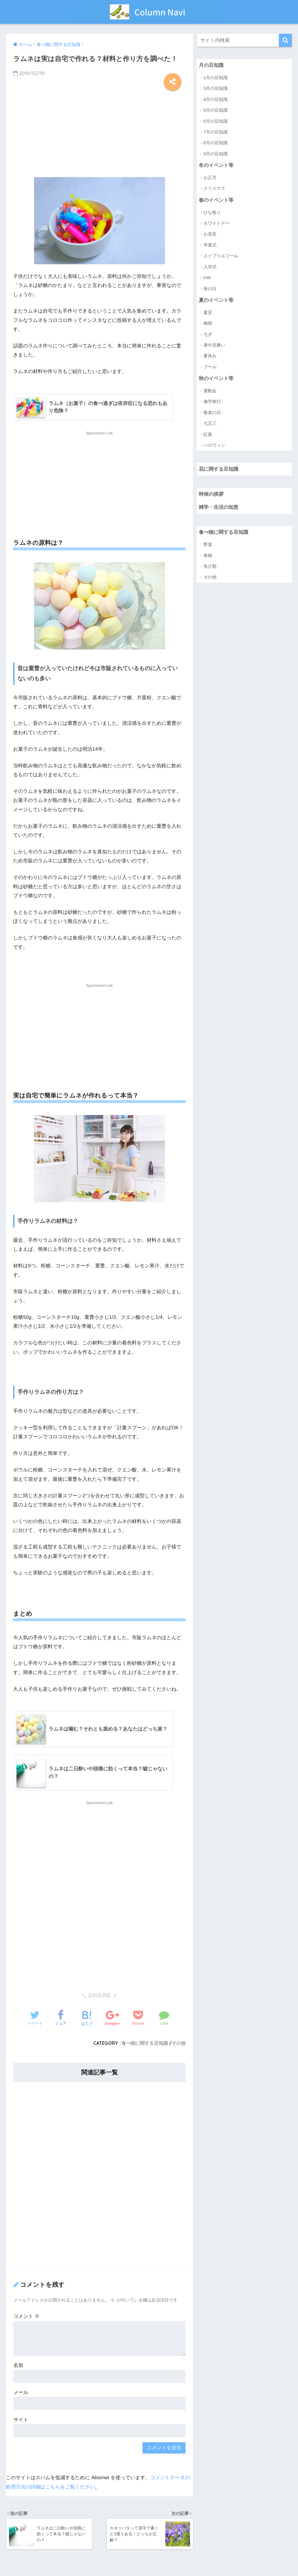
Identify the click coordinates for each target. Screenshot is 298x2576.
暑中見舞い (214, 344)
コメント (26, 2316)
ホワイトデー (216, 223)
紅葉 (207, 434)
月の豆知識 (211, 65)
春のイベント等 (216, 200)
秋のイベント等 (216, 378)
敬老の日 (212, 412)
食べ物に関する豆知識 (144, 2043)
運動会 (210, 390)
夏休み (210, 356)
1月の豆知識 (215, 77)
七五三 (210, 423)
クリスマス (214, 188)
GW (207, 277)
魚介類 (210, 566)
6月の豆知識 (215, 121)
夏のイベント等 (216, 300)
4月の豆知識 (215, 99)
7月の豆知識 (215, 131)
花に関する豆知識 (218, 469)
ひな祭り (212, 212)
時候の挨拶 (211, 494)
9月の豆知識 (215, 153)
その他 (179, 2043)
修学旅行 (212, 401)
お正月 (210, 177)
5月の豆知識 (215, 110)
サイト (20, 2419)
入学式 (210, 266)
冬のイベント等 (216, 165)
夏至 (207, 312)
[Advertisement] (99, 131)
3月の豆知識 (215, 88)
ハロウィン (214, 445)
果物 (207, 555)
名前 (18, 2365)
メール (20, 2392)
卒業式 (210, 244)
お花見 (210, 234)
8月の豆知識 (215, 142)
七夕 (207, 334)
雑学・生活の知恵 (218, 507)
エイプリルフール (220, 255)
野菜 (207, 544)
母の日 (210, 288)
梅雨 (207, 323)
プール (210, 366)
